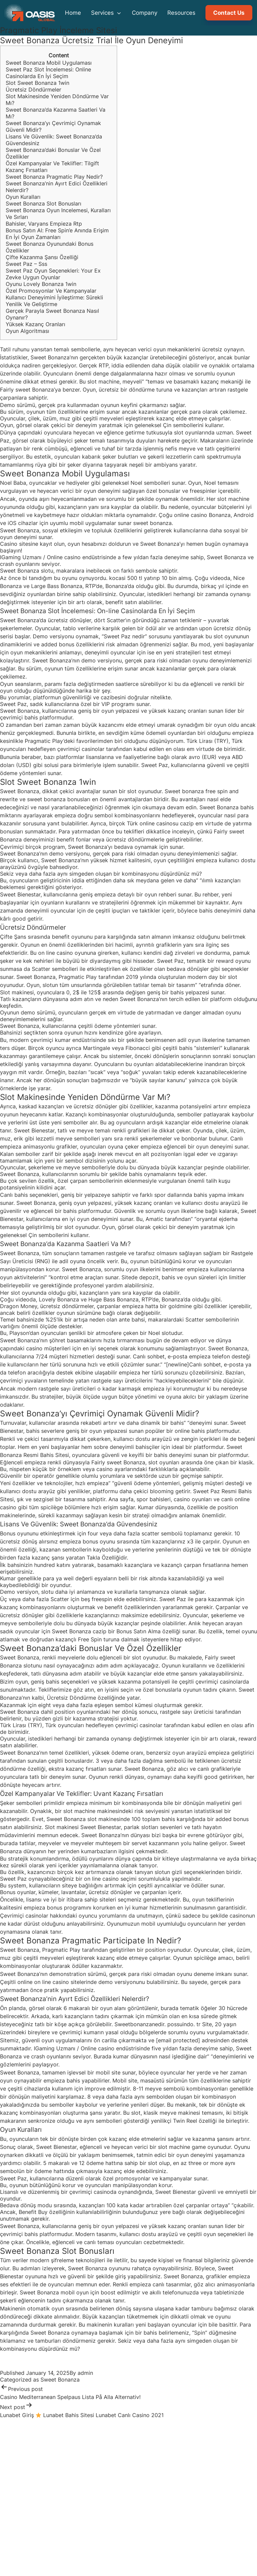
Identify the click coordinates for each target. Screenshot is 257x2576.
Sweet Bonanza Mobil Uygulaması (49, 62)
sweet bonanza (152, 523)
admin (85, 2372)
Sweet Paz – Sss (26, 263)
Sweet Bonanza (60, 2379)
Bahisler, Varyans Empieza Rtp (44, 223)
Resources (181, 12)
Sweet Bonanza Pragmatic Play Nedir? (54, 176)
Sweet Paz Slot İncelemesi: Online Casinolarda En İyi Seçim (48, 72)
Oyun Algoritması (27, 331)
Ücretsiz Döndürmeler (33, 89)
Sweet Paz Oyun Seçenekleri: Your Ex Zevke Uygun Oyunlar (53, 274)
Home (73, 12)
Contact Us (229, 12)
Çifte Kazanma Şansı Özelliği (42, 257)
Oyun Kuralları (23, 196)
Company (144, 12)
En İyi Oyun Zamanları (33, 237)
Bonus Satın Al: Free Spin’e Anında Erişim (57, 230)
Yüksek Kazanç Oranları (35, 324)
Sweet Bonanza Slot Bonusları (43, 203)
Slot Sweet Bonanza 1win (37, 82)
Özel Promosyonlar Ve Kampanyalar (51, 290)
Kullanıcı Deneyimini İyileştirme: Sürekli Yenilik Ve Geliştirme (54, 300)
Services (106, 12)
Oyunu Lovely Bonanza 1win (41, 284)
